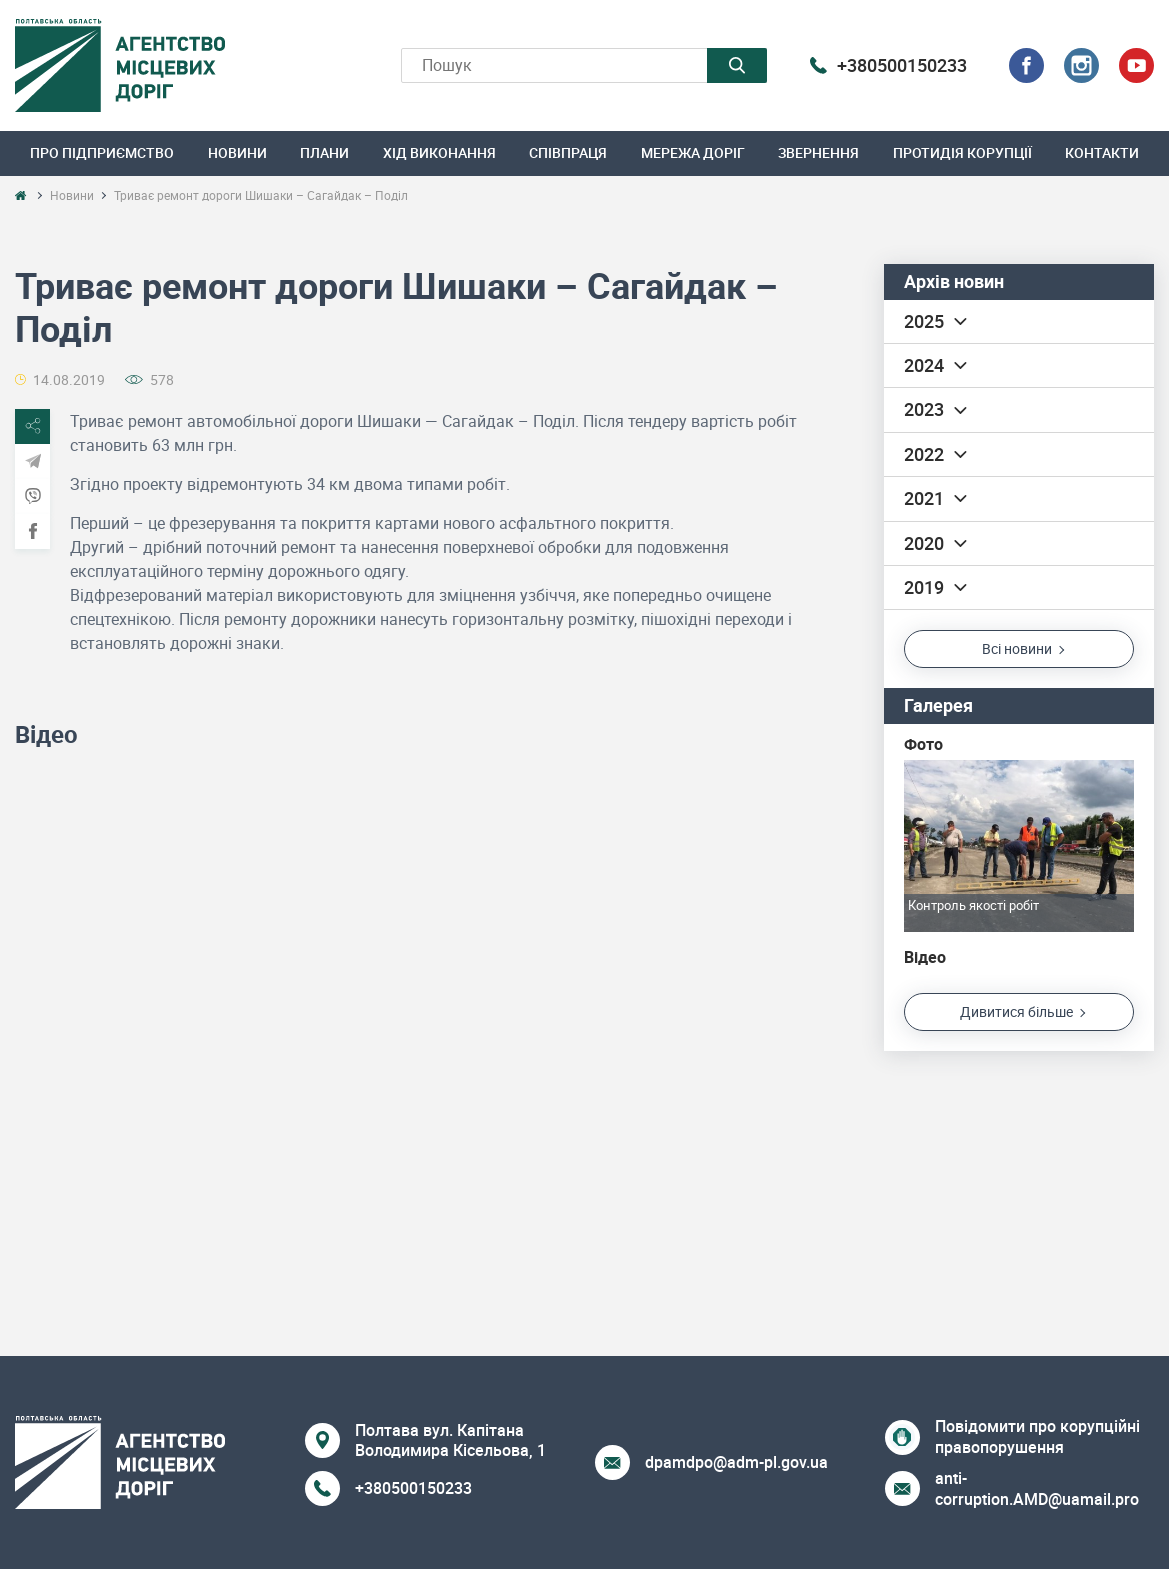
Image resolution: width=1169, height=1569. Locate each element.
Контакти (1102, 152)
